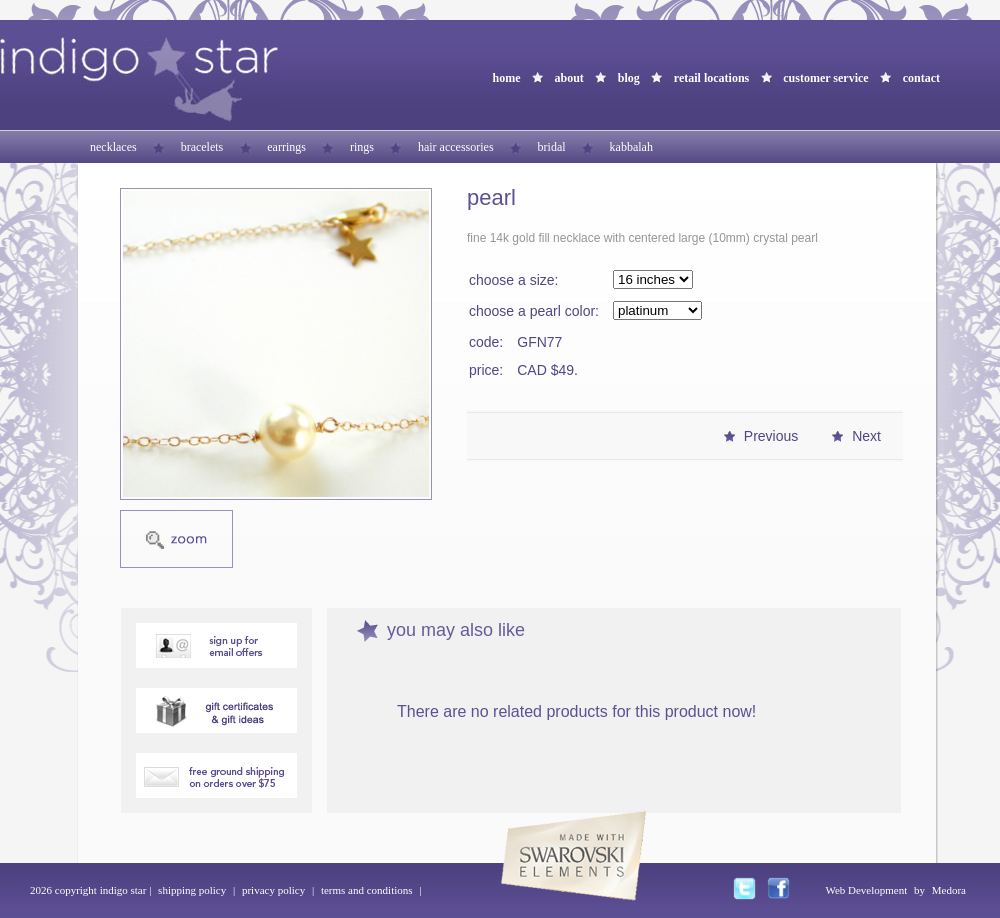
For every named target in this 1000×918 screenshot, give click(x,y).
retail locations (711, 78)
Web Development (866, 890)
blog (629, 78)
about (568, 78)
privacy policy (273, 890)
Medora (949, 890)
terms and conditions (367, 890)
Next (866, 436)
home (506, 78)
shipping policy (192, 890)
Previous (771, 436)
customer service (825, 78)
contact (921, 78)
